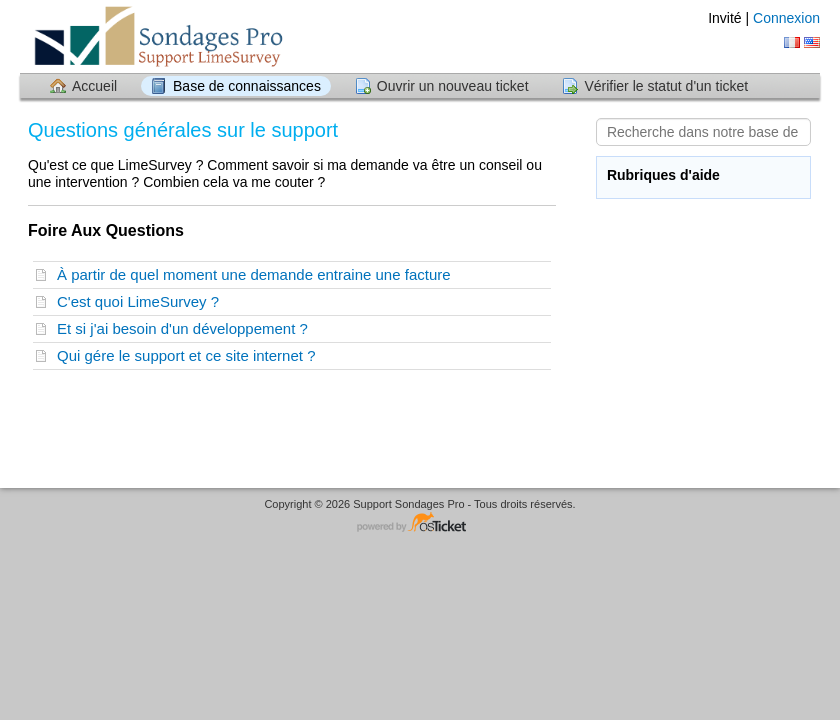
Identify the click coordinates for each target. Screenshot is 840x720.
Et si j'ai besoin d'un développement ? (186, 328)
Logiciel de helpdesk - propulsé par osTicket (420, 523)
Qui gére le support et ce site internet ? (190, 355)
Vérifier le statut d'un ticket (666, 86)
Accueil (94, 86)
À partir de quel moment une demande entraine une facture (258, 274)
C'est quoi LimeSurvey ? (142, 301)
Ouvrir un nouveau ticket (453, 86)
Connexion (786, 18)
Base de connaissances (247, 86)
